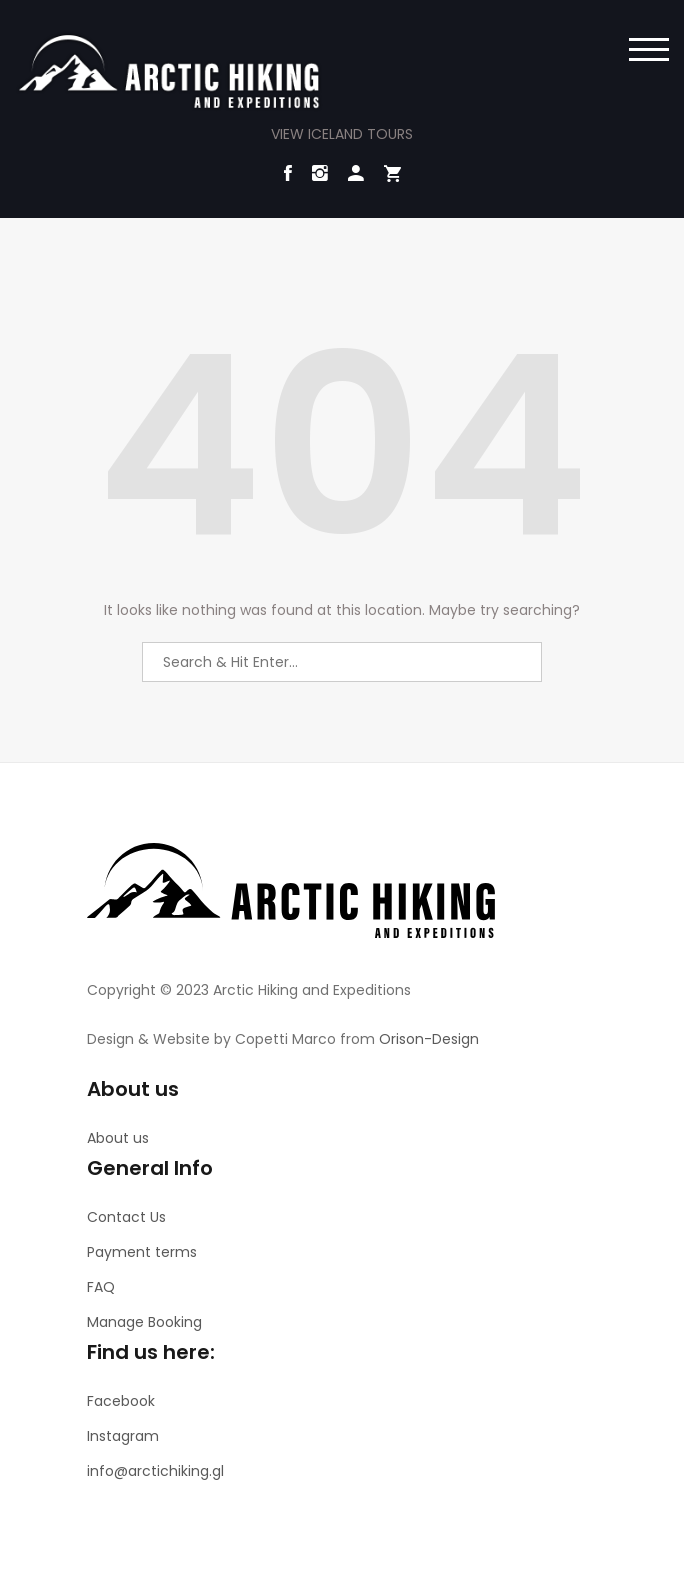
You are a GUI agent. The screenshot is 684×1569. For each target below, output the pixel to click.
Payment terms (142, 1252)
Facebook (121, 1401)
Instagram (123, 1436)
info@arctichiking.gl (155, 1471)
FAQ (101, 1287)
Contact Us (126, 1217)
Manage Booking (144, 1322)
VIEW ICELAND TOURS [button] (342, 134)
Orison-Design (429, 1039)
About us (118, 1138)
